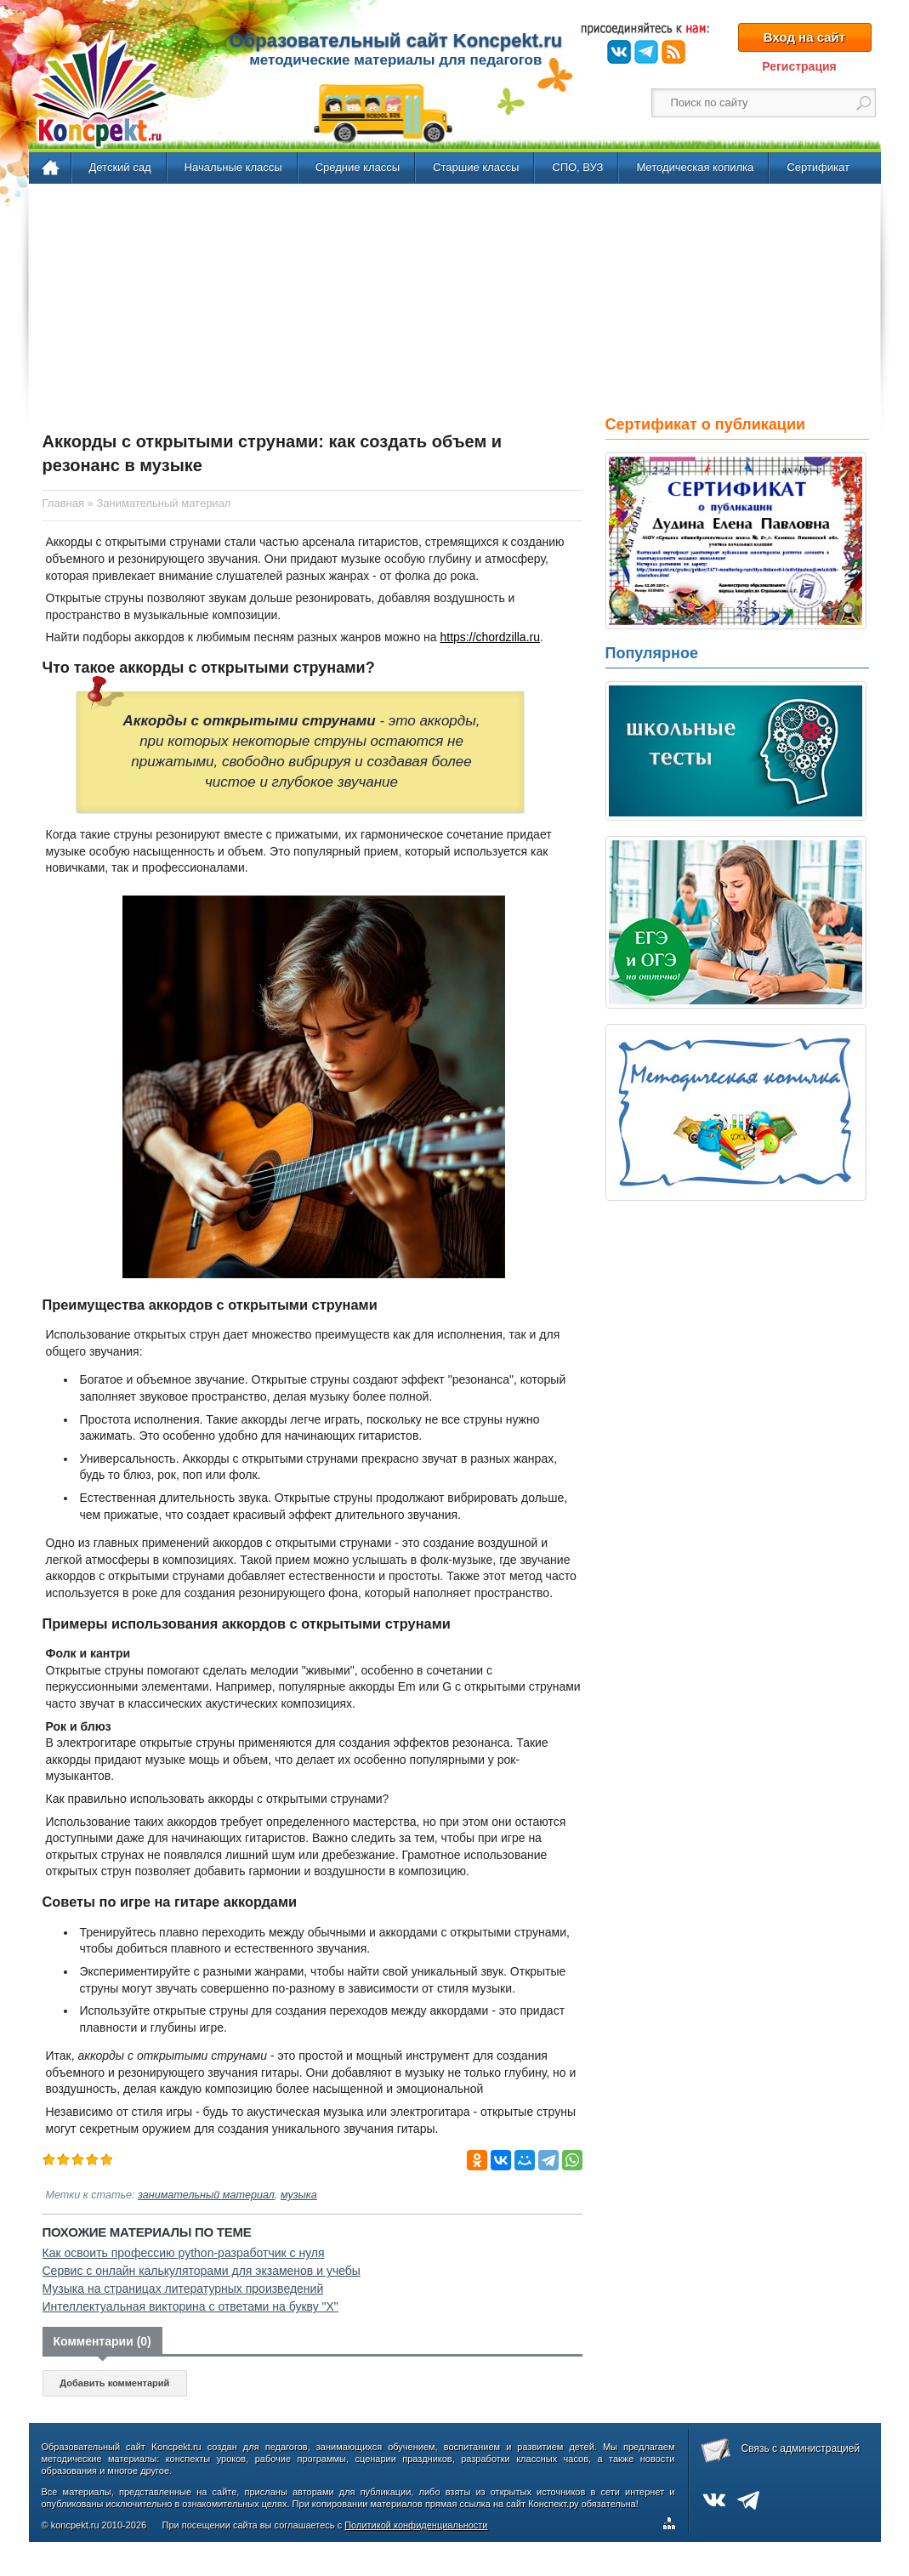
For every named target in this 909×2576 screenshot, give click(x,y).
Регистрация (799, 66)
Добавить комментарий (114, 2383)
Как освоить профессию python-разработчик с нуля (184, 2253)
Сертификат (818, 167)
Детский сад (120, 167)
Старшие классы (476, 167)
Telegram (646, 52)
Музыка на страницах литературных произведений (183, 2288)
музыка (299, 2195)
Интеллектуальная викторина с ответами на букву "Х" (190, 2306)
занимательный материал (206, 2195)
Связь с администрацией (801, 2448)
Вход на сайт (804, 37)
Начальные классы (233, 167)
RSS (673, 52)
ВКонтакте (619, 52)
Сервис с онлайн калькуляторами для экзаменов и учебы (202, 2270)
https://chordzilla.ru (490, 637)
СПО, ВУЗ (577, 167)
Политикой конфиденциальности (415, 2525)
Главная (51, 168)
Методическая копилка (694, 167)
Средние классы (357, 167)
